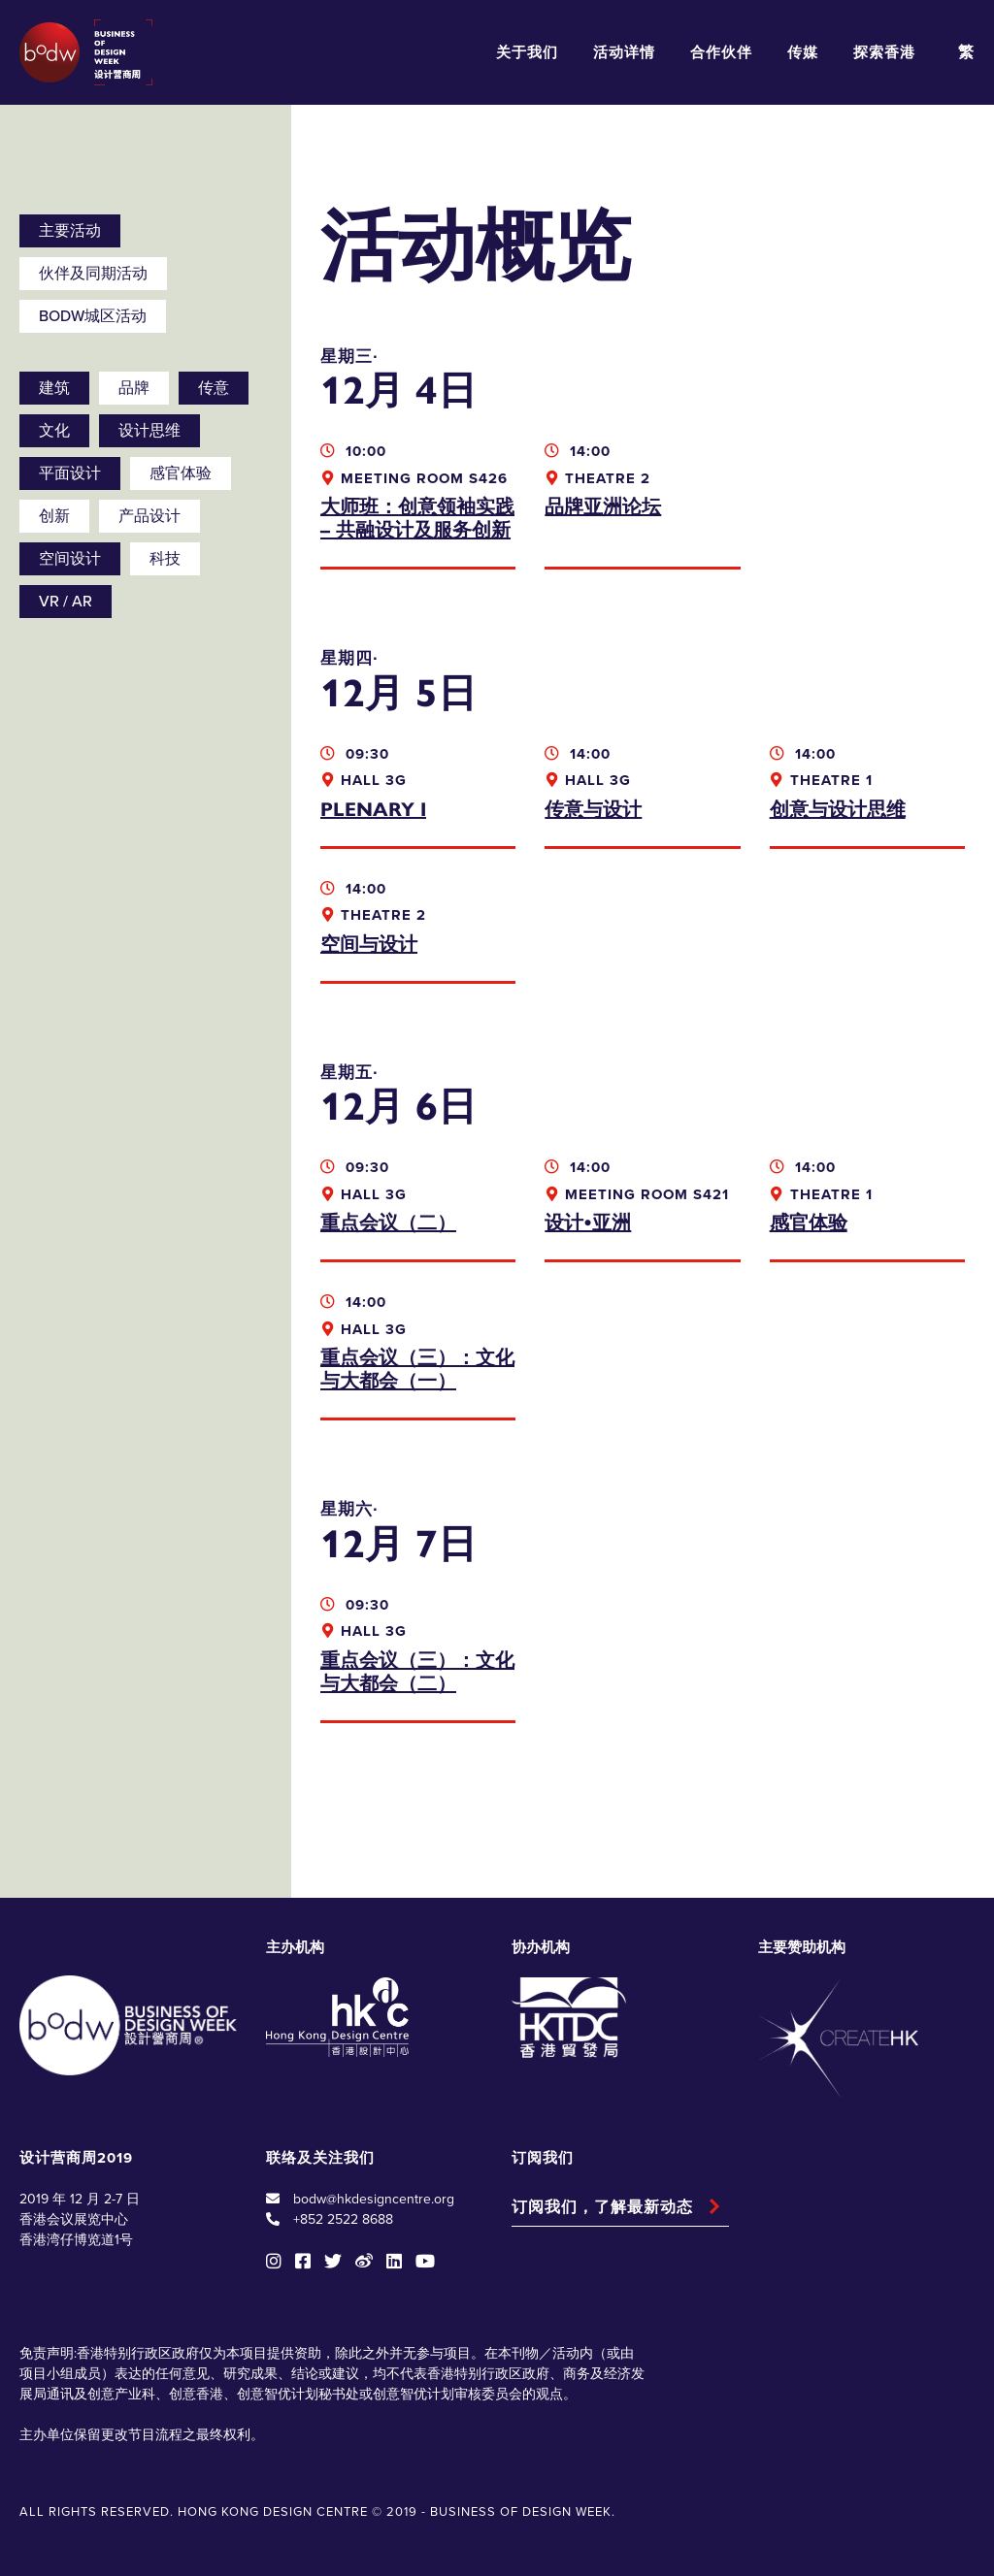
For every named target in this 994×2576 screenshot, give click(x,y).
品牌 (133, 388)
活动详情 (624, 52)
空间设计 (70, 559)
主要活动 (70, 231)
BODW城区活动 (93, 316)
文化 (54, 430)
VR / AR (65, 601)
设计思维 (149, 430)
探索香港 (884, 52)
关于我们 (527, 52)
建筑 (54, 388)
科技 (165, 559)
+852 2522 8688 (343, 2219)
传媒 (802, 52)
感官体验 (180, 473)
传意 (213, 388)
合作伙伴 (721, 52)
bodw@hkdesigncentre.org (373, 2199)
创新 (54, 516)
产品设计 (149, 516)
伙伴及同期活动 (93, 273)
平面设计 (70, 473)
